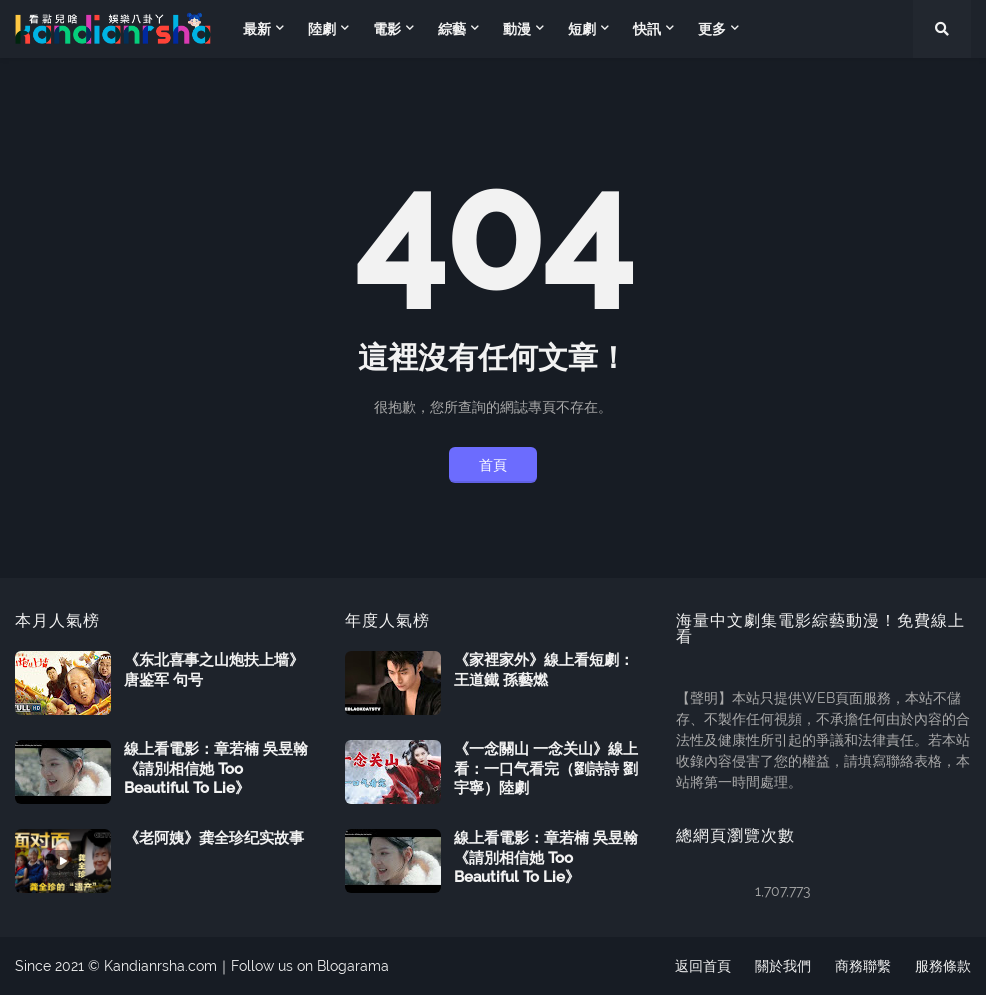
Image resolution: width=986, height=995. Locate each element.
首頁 (493, 465)
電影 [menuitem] (387, 29)
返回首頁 (703, 966)
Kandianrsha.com (160, 966)
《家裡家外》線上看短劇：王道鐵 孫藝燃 (544, 670)
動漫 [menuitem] (517, 29)
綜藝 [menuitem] (452, 29)
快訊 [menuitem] (647, 29)
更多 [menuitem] (712, 29)
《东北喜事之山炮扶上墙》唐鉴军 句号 (214, 670)
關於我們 (783, 966)
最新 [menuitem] (257, 29)
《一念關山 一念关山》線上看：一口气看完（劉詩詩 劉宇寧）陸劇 (546, 768)
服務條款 (943, 966)
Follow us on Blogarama (310, 966)
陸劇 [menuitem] (322, 29)
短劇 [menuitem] (582, 29)
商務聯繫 (863, 966)
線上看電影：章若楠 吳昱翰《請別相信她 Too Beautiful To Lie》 (216, 768)
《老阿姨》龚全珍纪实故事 (214, 838)
